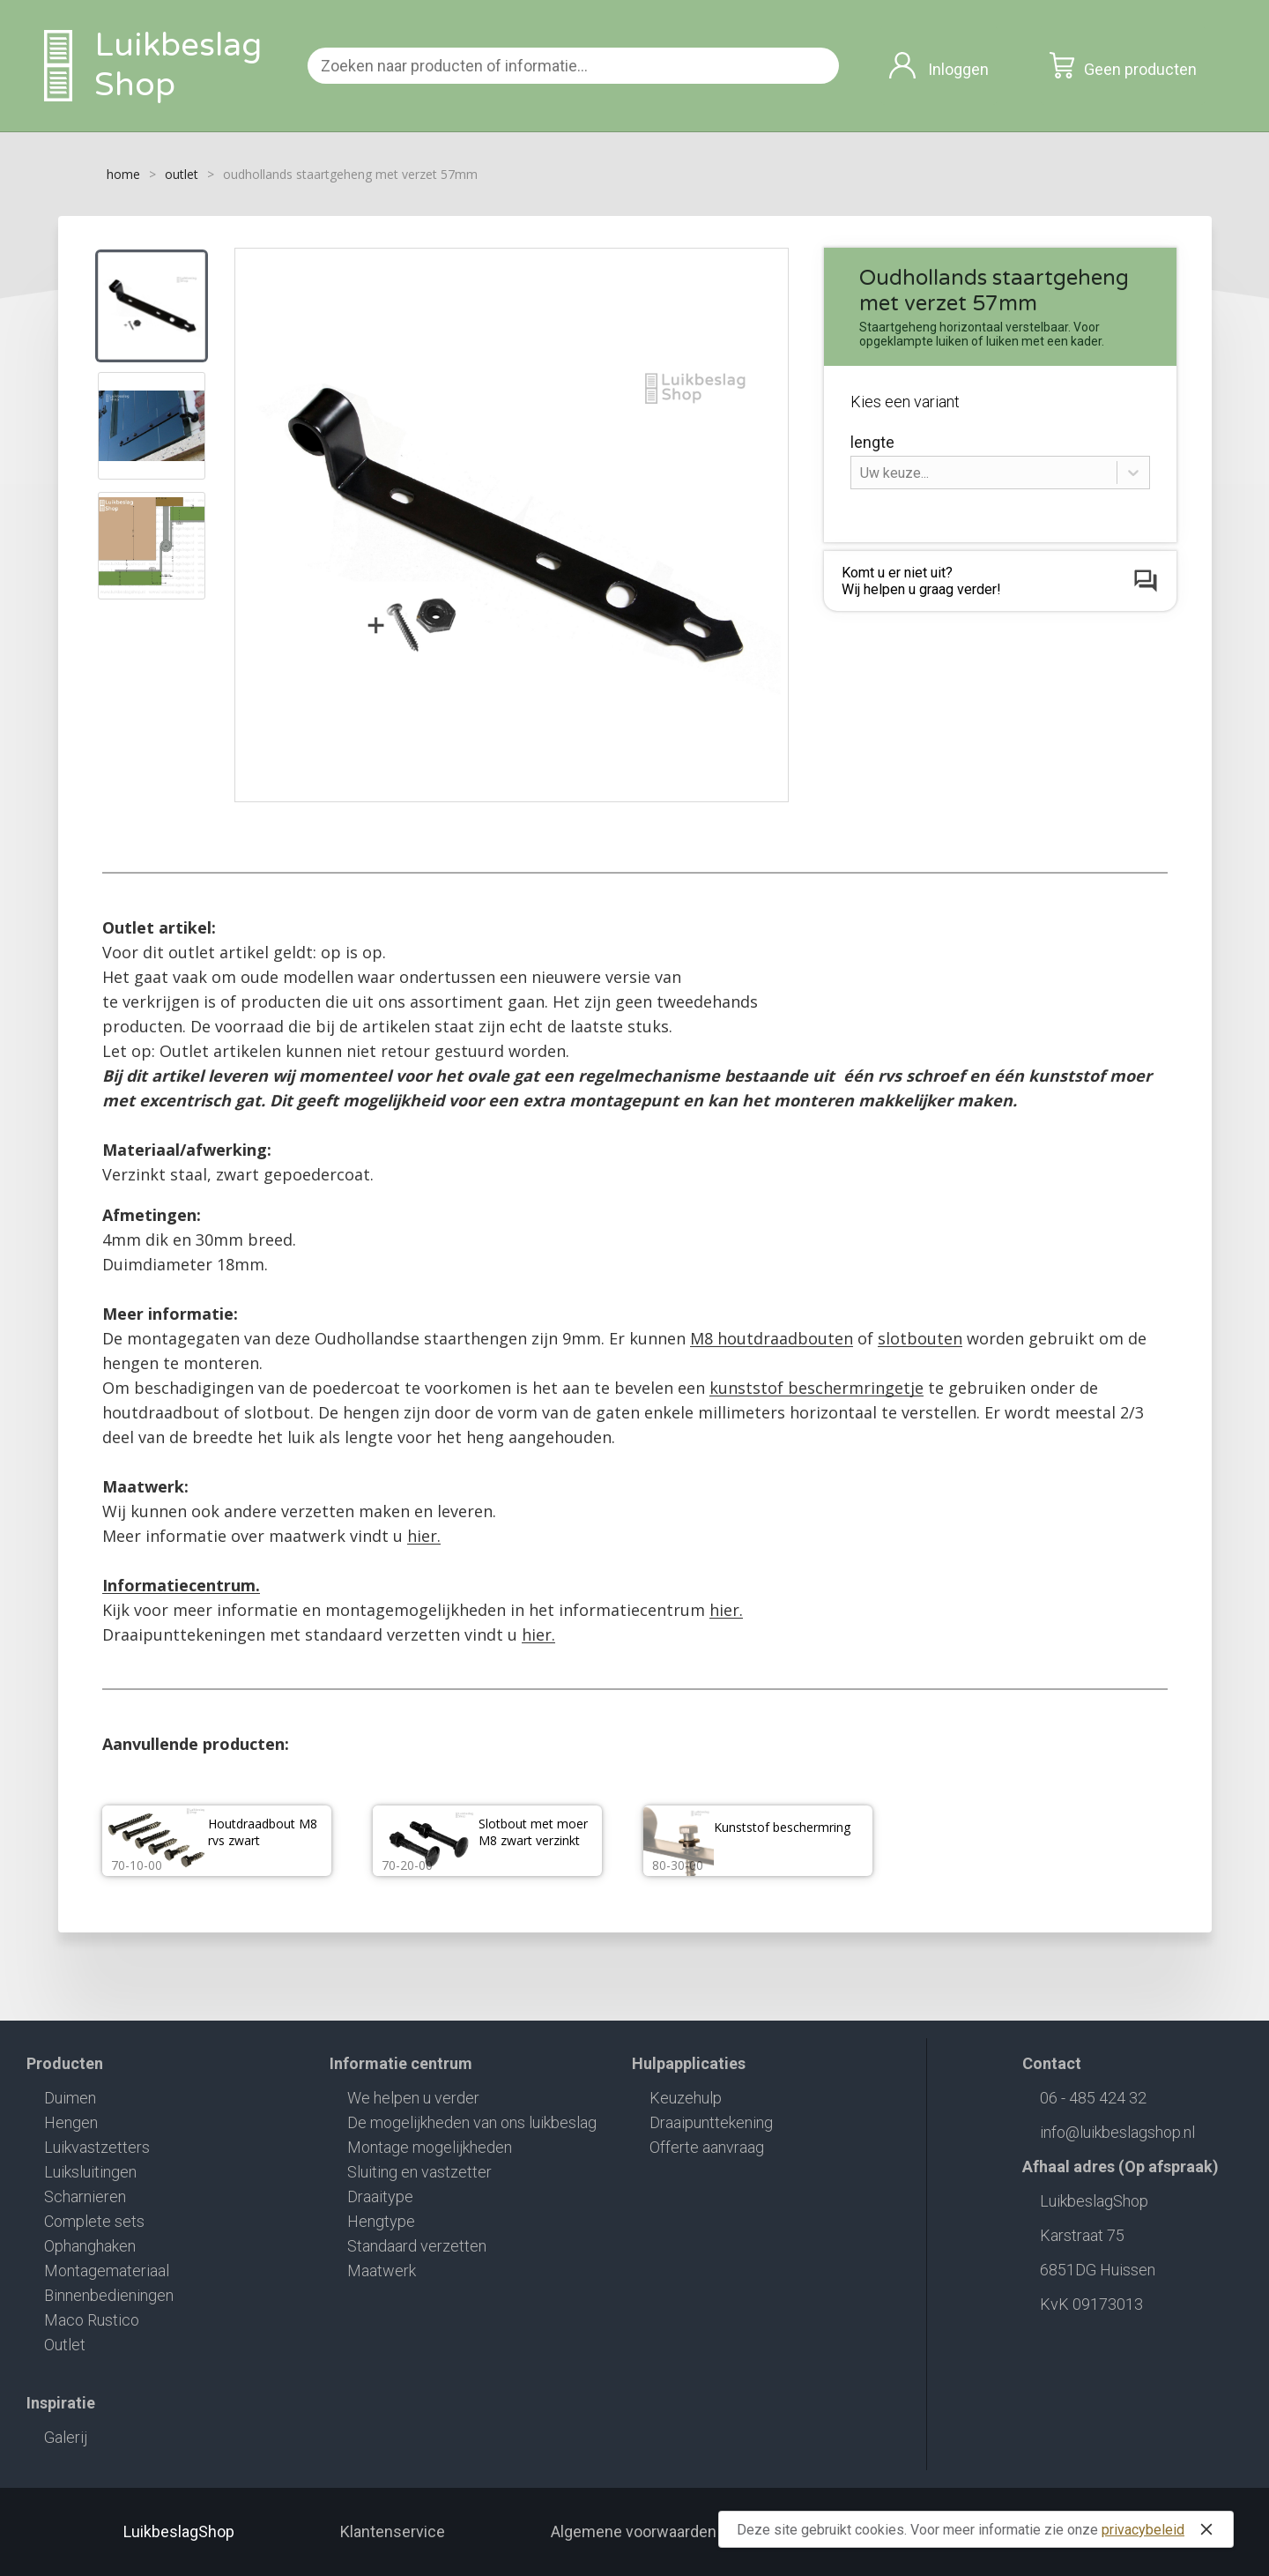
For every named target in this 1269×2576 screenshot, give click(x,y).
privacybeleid (1143, 2529)
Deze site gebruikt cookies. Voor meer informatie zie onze (978, 2529)
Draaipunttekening (711, 2122)
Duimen (70, 2097)
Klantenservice (392, 2531)
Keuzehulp (685, 2097)
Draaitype (380, 2196)
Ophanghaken (90, 2246)
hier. (424, 1535)
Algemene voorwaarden (633, 2531)
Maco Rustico (91, 2320)
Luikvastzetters (97, 2147)
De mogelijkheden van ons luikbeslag (472, 2122)
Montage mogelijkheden (429, 2147)
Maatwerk (381, 2270)
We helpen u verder (413, 2097)
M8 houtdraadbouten (771, 1338)
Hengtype (381, 2221)
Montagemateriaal (106, 2270)
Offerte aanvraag (706, 2147)
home (123, 174)
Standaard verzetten (416, 2246)
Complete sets (94, 2221)
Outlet (64, 2344)
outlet (181, 174)
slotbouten (920, 1338)
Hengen (71, 2122)
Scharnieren (85, 2196)
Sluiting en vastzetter (419, 2172)
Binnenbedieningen (109, 2295)
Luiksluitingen (90, 2172)
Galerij (65, 2437)
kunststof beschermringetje (816, 1387)
